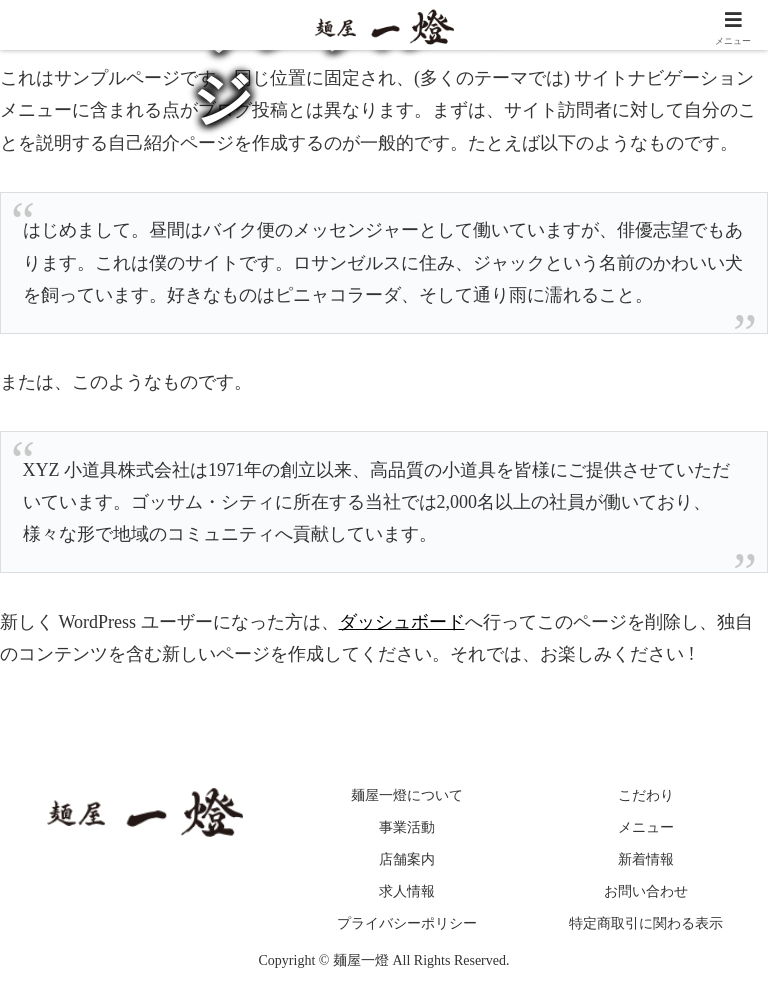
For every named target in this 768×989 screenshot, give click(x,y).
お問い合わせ (646, 891)
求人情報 (407, 891)
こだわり (646, 795)
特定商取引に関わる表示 (646, 923)
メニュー (646, 827)
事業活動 (407, 827)
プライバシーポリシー (407, 923)
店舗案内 (407, 859)
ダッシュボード (402, 622)
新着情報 (646, 859)
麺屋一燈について (407, 795)
